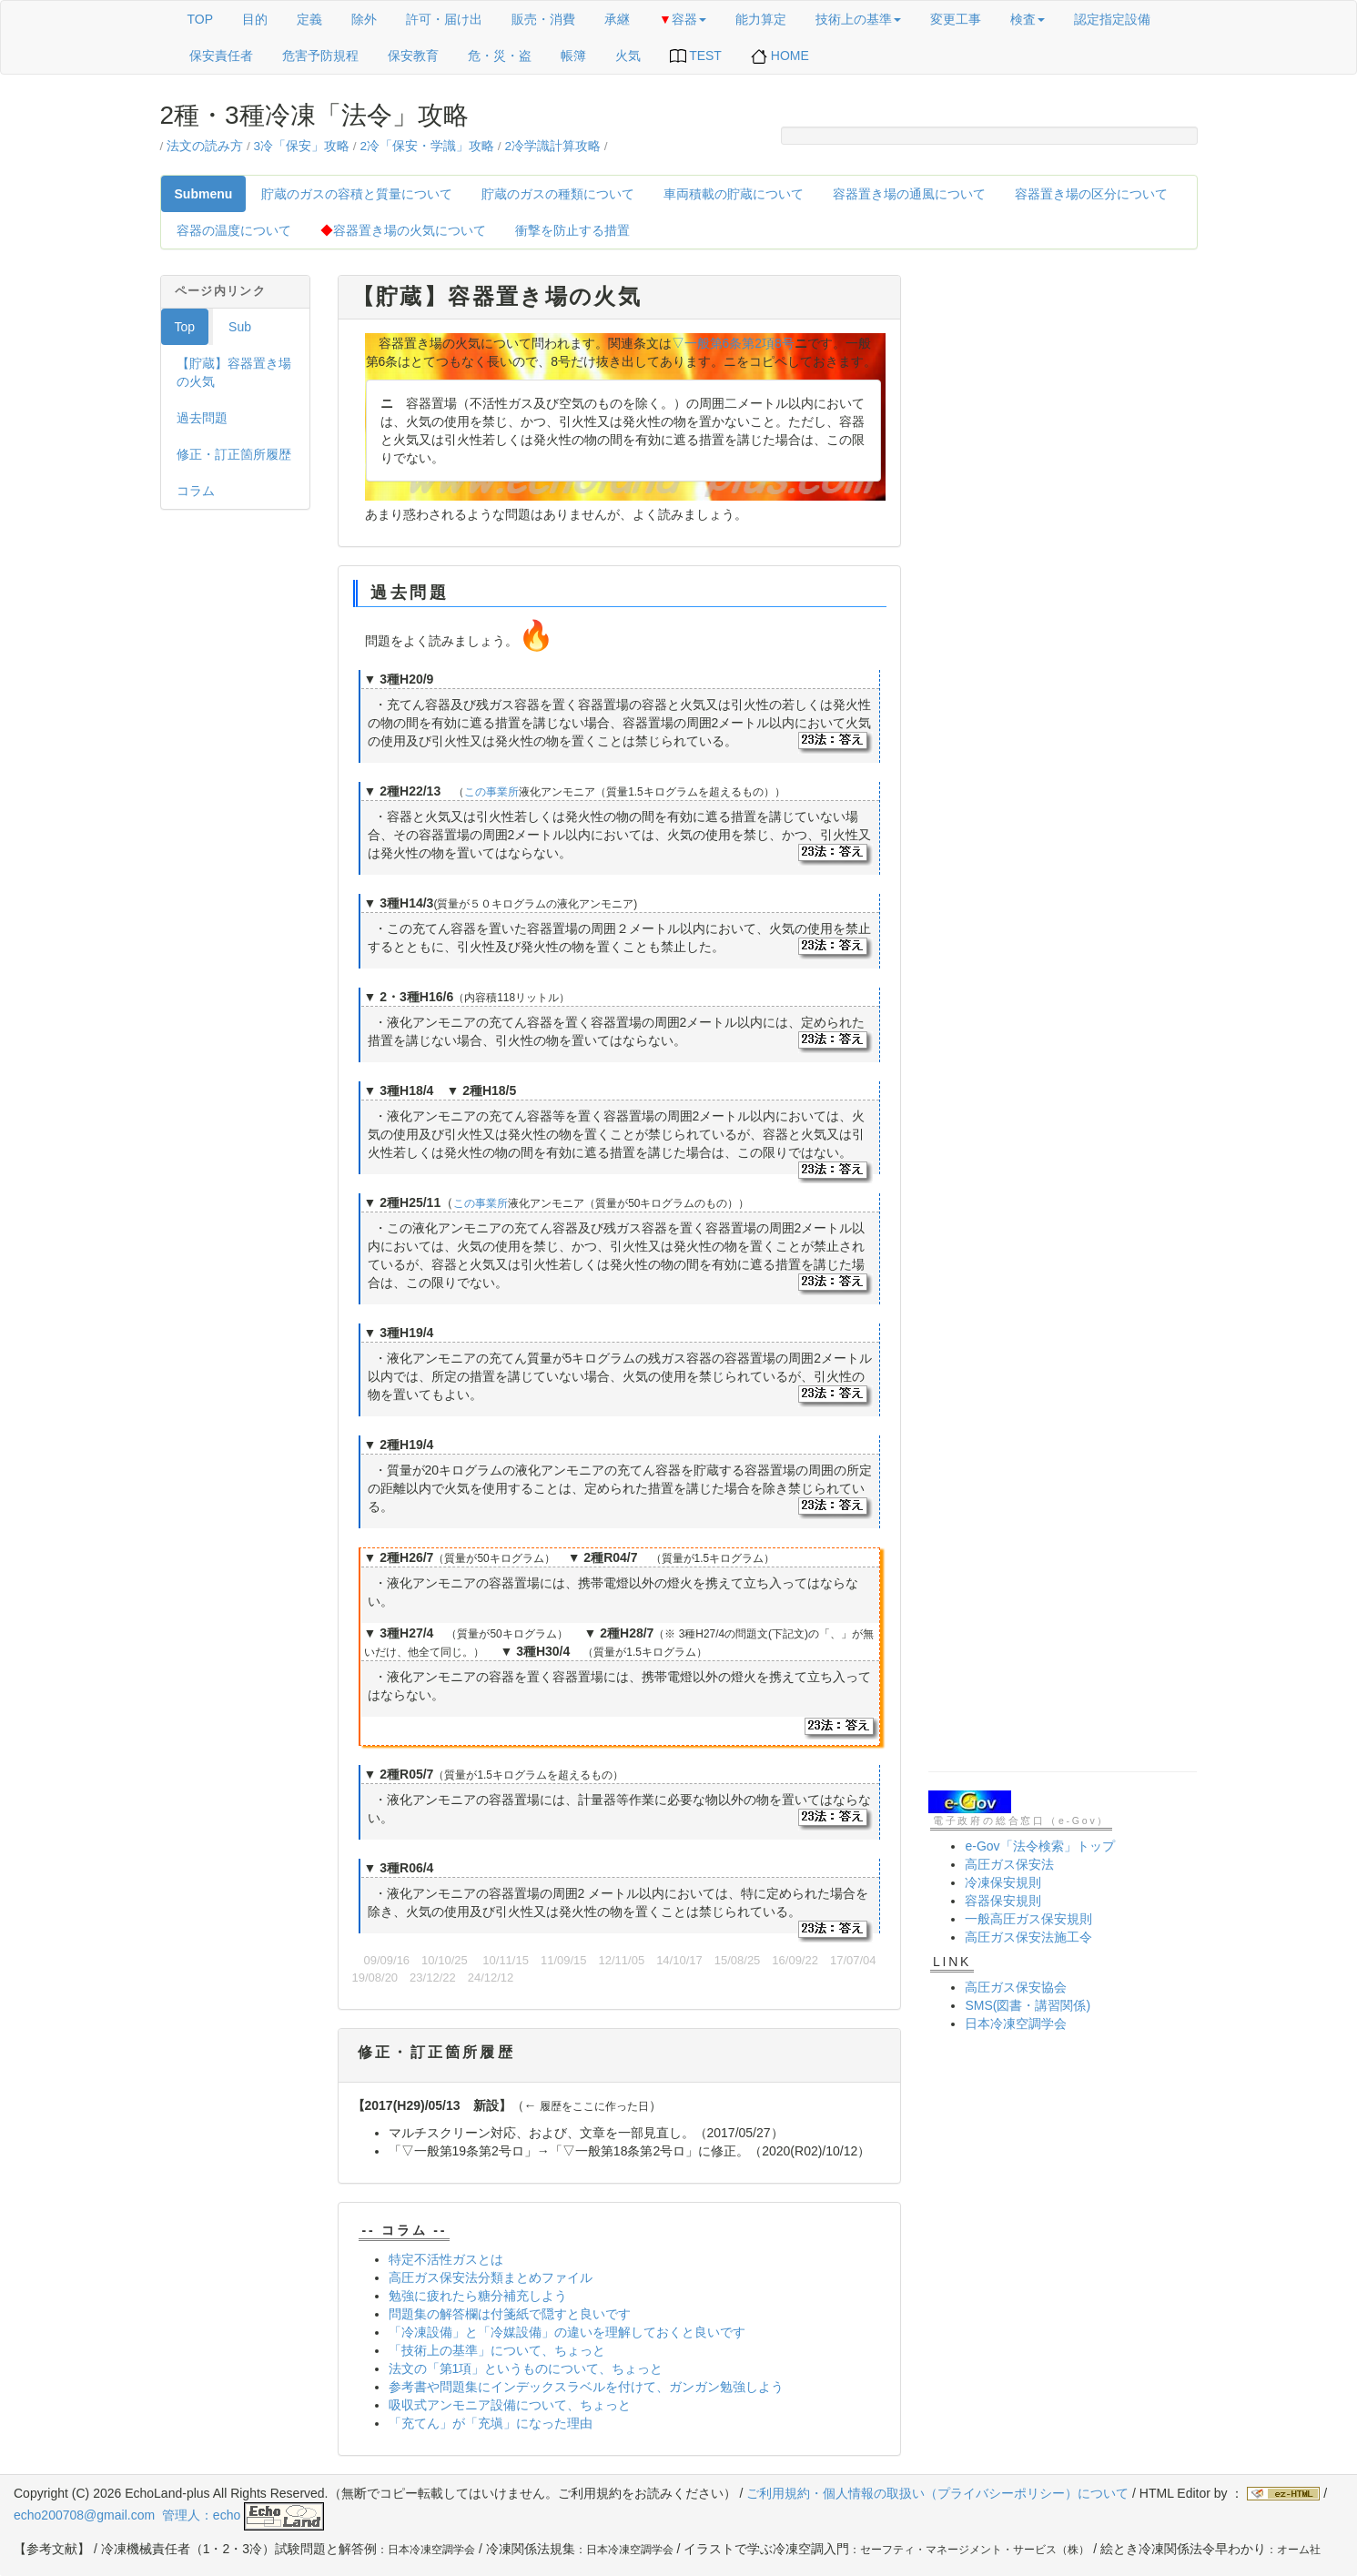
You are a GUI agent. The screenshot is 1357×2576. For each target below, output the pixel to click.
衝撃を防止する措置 (572, 230)
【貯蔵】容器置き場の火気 (234, 372)
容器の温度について (234, 230)
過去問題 (202, 418)
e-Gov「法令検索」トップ (1039, 1846)
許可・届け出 (444, 19)
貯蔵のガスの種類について (557, 194)
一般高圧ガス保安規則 (1028, 1919)
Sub (239, 326)
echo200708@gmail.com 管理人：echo (169, 2515)
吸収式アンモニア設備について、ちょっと (510, 2405)
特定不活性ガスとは (446, 2259)
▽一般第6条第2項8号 (733, 343)
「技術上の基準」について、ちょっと (497, 2350)
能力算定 (760, 19)
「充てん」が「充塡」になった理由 (490, 2423)
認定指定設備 (1112, 19)
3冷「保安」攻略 (301, 146)
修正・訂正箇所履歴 (234, 454)
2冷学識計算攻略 (552, 146)
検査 (1027, 19)
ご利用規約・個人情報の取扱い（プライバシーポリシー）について (937, 2493)
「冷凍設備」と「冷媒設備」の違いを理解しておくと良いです (567, 2332)
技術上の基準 (858, 19)
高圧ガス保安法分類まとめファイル (490, 2277)
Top (185, 326)
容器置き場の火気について (403, 230)
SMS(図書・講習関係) (1027, 2005)
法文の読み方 (205, 146)
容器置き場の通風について (909, 194)
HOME (780, 56)
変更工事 (955, 19)
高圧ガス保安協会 (1016, 1987)
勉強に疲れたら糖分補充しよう (478, 2295)
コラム (196, 490)
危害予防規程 (320, 55)
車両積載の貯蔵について (733, 194)
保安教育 (413, 55)
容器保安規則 (1003, 1900)
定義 (309, 19)
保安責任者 (221, 55)
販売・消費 (543, 19)
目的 (255, 19)
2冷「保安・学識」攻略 (427, 146)
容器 (682, 19)
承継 (617, 19)
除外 (364, 19)
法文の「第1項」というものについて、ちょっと (526, 2368)
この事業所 (491, 792)
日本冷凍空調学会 (1016, 2023)
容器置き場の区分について (1091, 194)
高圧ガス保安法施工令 (1028, 1937)
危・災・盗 (500, 55)
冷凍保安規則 (1003, 1882)
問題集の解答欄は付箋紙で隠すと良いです (510, 2314)
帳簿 (573, 55)
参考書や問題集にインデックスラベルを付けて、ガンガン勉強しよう (586, 2386)
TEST (696, 56)
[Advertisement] (1062, 548)
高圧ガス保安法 (1009, 1864)
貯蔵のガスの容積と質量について (356, 194)
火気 (628, 55)
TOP (200, 19)
